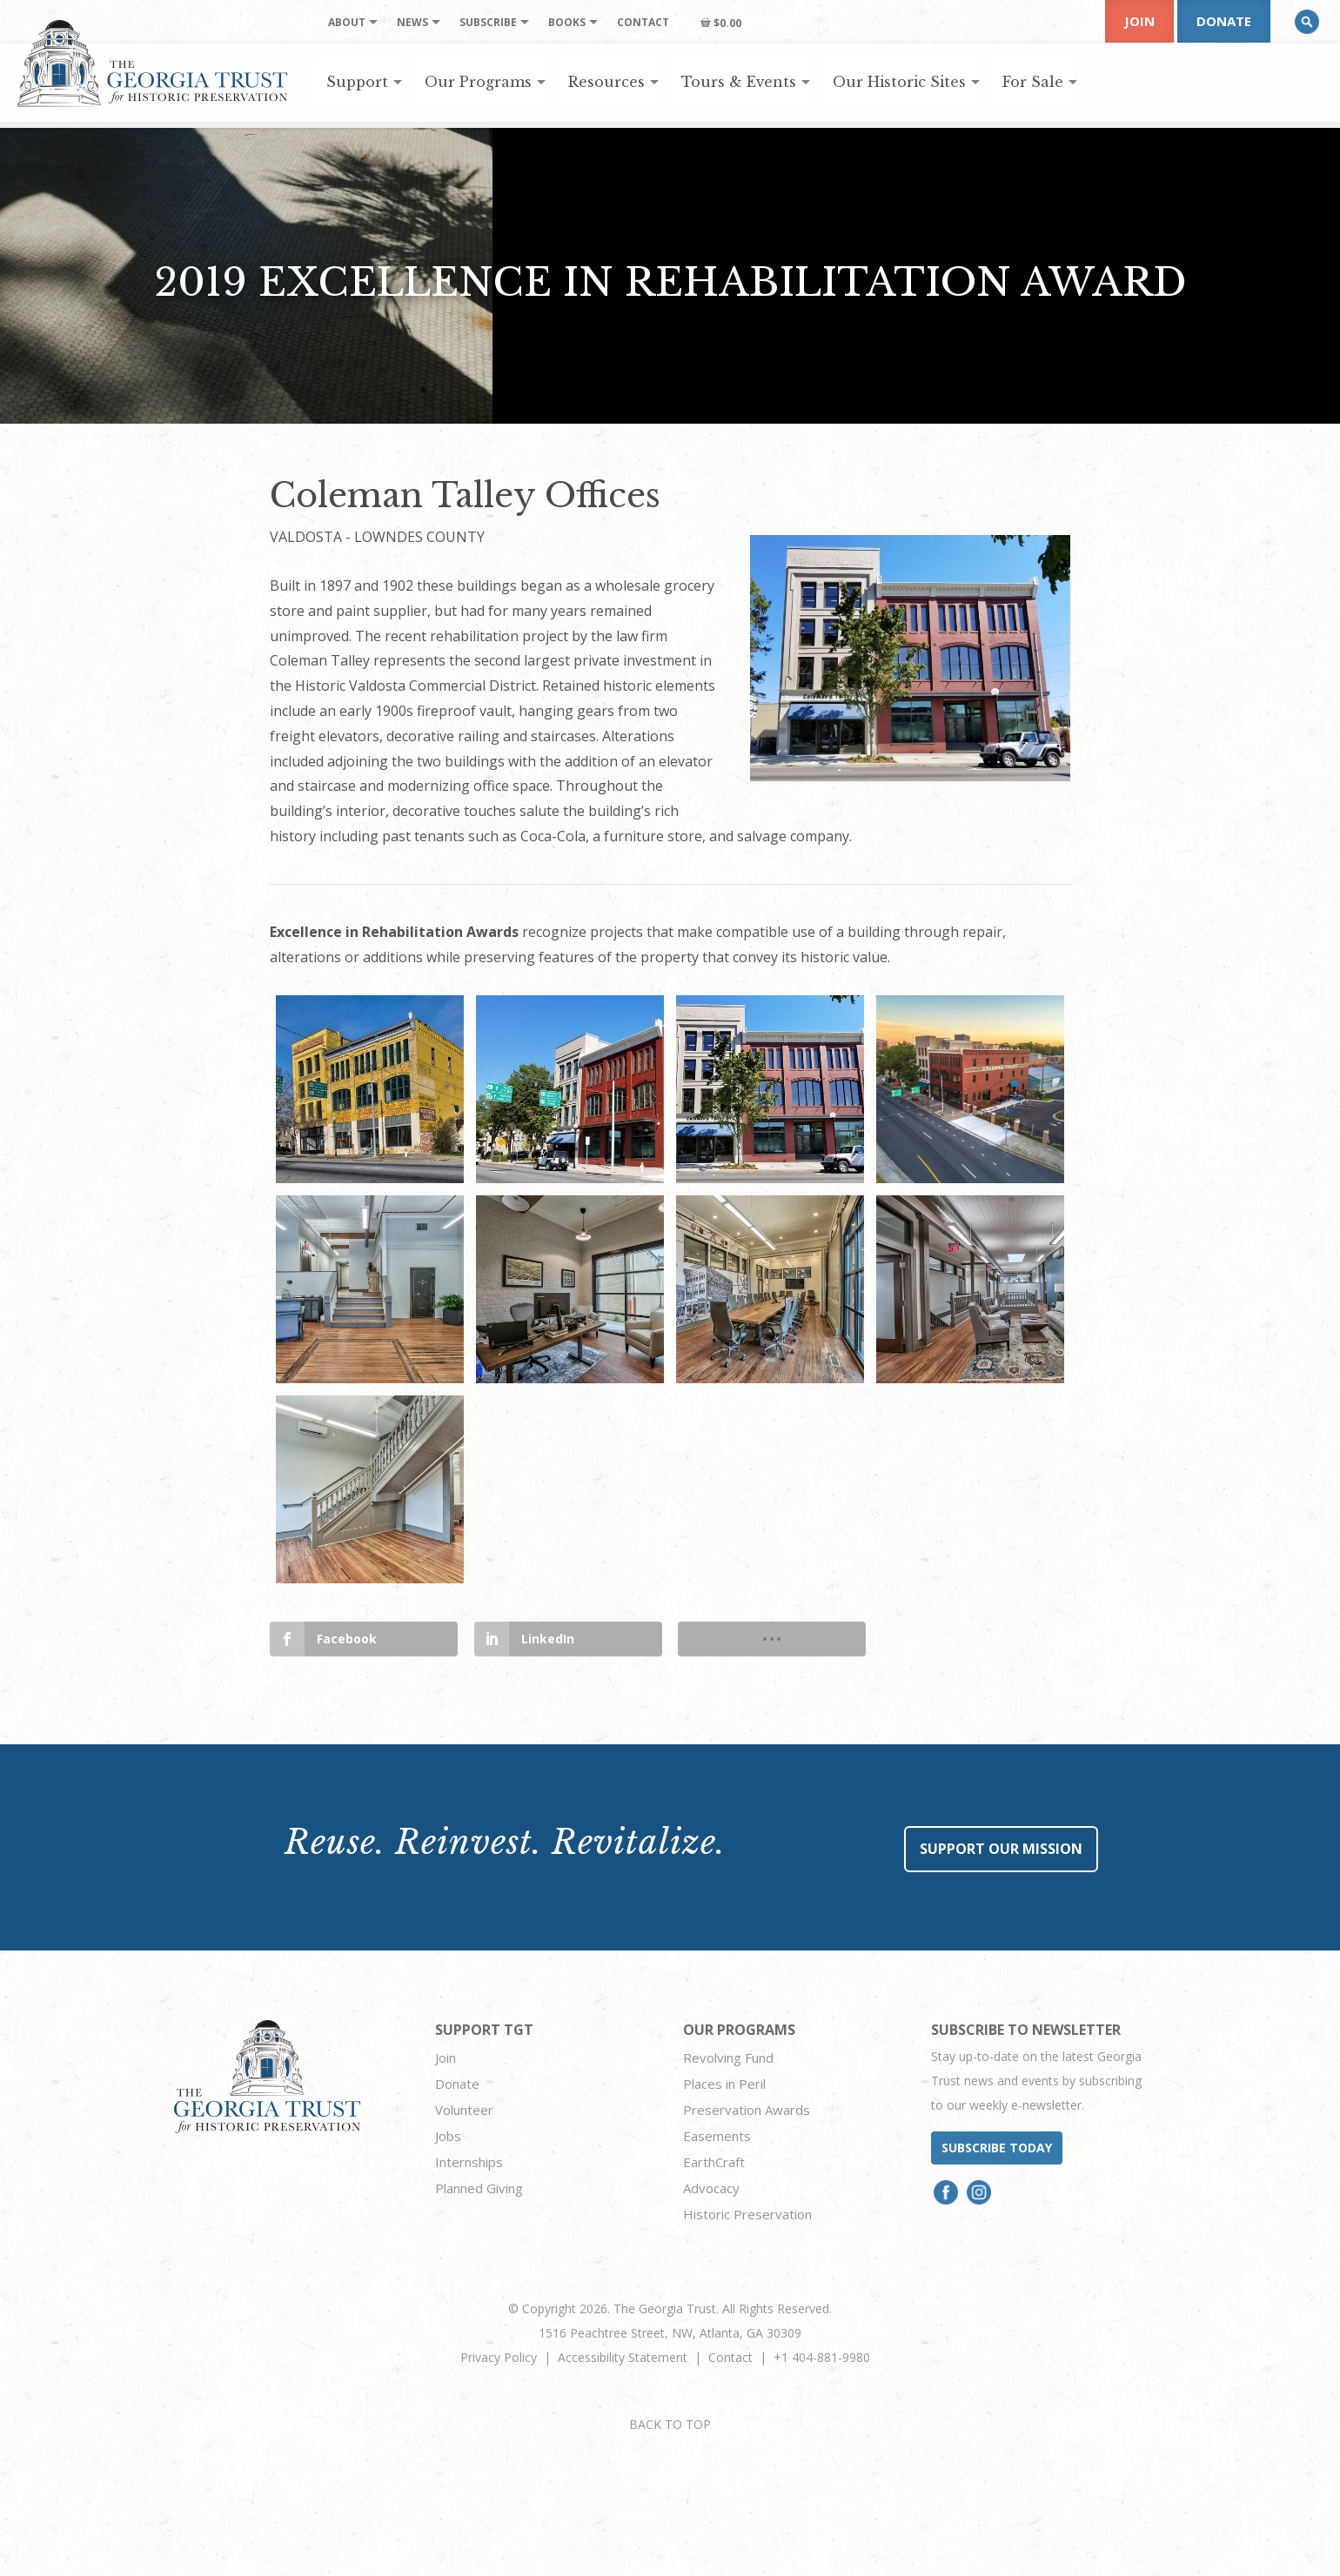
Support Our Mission (1001, 1848)
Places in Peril (724, 2083)
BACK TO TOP (670, 2424)
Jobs (448, 2135)
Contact (730, 2357)
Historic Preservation (747, 2214)
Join (1139, 21)
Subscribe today (996, 2147)
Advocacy (711, 2188)
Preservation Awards (746, 2109)
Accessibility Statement (622, 2357)
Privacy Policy (498, 2357)
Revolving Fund (728, 2057)
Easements (717, 2135)
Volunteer (464, 2109)
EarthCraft (714, 2162)
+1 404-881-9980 (822, 2357)
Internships (469, 2162)
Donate (1223, 21)
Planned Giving (479, 2188)
